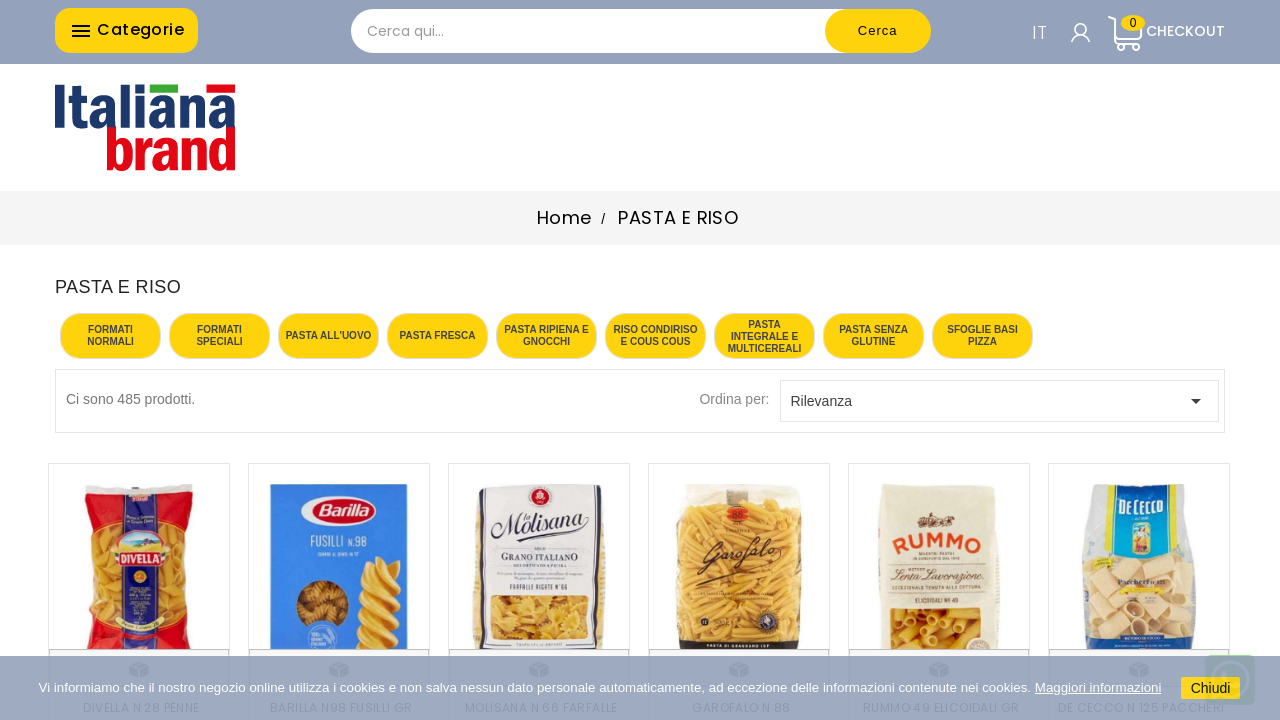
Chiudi (1211, 688)
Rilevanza (1000, 401)
